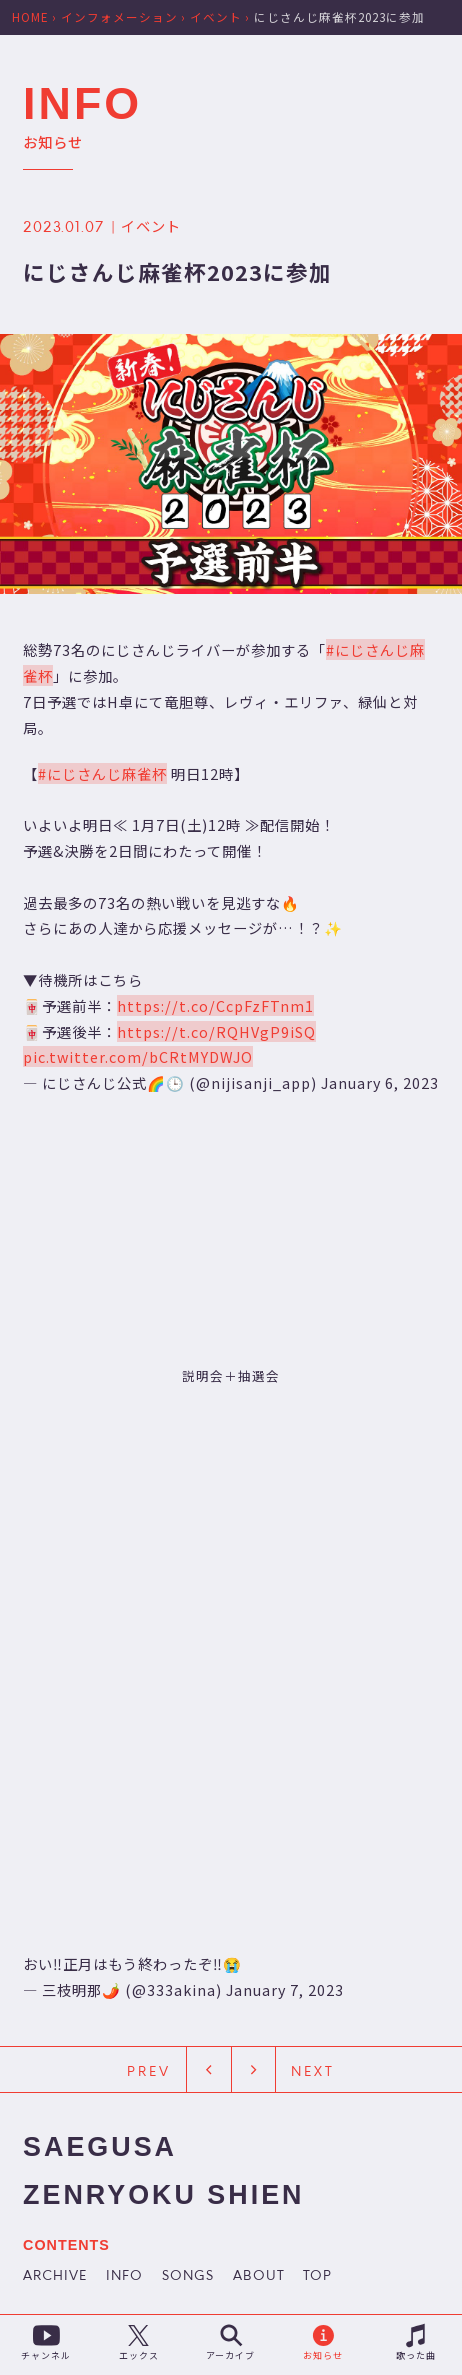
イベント (151, 225)
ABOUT (259, 2277)
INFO (124, 2277)
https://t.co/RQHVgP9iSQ (216, 1031)
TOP (317, 2277)
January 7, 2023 (285, 1989)
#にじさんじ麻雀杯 (102, 772)
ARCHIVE (55, 2277)
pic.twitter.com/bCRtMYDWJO (138, 1056)
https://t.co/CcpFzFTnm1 (215, 1005)
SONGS (188, 2277)
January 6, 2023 (380, 1082)
